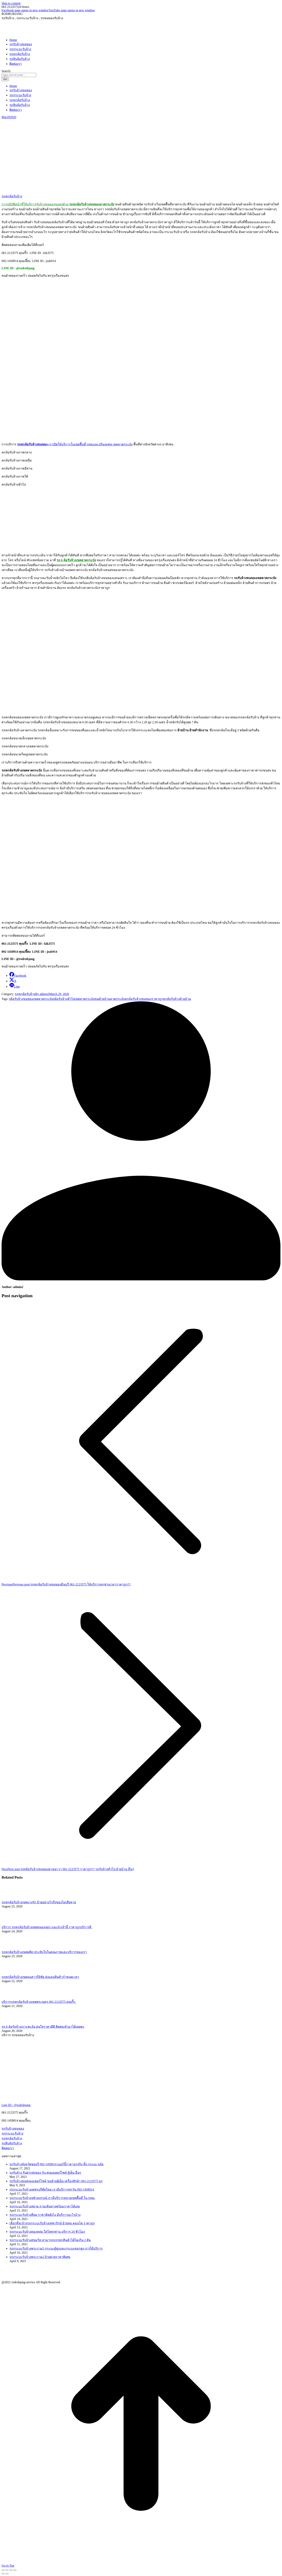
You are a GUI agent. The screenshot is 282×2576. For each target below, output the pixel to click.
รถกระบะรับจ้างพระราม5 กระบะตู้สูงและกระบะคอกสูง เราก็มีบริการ (56, 2248)
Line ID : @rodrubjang (16, 2105)
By (42, 994)
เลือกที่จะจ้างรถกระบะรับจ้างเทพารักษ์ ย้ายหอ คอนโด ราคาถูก (52, 2223)
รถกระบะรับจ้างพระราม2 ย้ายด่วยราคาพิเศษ (39, 2257)
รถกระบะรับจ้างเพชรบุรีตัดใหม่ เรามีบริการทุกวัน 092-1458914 (52, 2189)
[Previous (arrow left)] (3, 2573)
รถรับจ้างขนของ (13, 2128)
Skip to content (11, 3)
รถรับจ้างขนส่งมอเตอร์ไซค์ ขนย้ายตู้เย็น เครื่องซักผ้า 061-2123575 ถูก (56, 2181)
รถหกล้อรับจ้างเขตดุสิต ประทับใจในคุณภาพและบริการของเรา (44, 1952)
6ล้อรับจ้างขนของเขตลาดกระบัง (31, 999)
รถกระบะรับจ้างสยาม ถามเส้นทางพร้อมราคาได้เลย (44, 2206)
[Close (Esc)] (3, 2570)
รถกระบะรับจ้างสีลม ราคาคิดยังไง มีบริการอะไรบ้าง (44, 2214)
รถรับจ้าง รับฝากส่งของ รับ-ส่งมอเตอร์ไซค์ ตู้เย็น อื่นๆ (45, 2172)
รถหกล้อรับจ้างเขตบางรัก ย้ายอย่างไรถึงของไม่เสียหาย (39, 1902)
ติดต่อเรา (8, 2148)
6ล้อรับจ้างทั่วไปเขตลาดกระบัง (74, 999)
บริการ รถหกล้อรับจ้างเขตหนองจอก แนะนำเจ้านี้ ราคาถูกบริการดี (47, 1927)
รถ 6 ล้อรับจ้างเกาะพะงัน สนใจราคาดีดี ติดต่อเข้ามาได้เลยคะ (43, 2026)
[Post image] (12, 1898)
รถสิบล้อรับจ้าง (12, 2143)
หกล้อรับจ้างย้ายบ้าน (177, 999)
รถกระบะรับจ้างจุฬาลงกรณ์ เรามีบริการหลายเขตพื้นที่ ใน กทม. (52, 2198)
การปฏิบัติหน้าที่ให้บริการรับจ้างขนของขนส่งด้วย (58, 204)
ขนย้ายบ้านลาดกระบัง (110, 999)
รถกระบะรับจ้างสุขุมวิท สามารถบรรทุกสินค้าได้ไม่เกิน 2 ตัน (50, 2240)
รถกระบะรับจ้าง (12, 2133)
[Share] (7, 2570)
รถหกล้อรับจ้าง (12, 196)
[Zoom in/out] (14, 2570)
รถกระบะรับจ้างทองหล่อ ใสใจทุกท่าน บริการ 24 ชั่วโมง (47, 2231)
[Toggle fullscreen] (11, 2570)
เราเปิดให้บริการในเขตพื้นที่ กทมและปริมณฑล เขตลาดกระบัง (75, 444)
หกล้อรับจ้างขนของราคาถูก (144, 999)
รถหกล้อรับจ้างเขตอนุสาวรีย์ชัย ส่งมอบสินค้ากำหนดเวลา (40, 1977)
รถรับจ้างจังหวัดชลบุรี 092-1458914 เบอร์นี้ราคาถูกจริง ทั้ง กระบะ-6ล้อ (56, 2164)
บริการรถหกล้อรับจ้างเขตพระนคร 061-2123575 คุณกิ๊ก (39, 2001)
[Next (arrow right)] (7, 2573)
